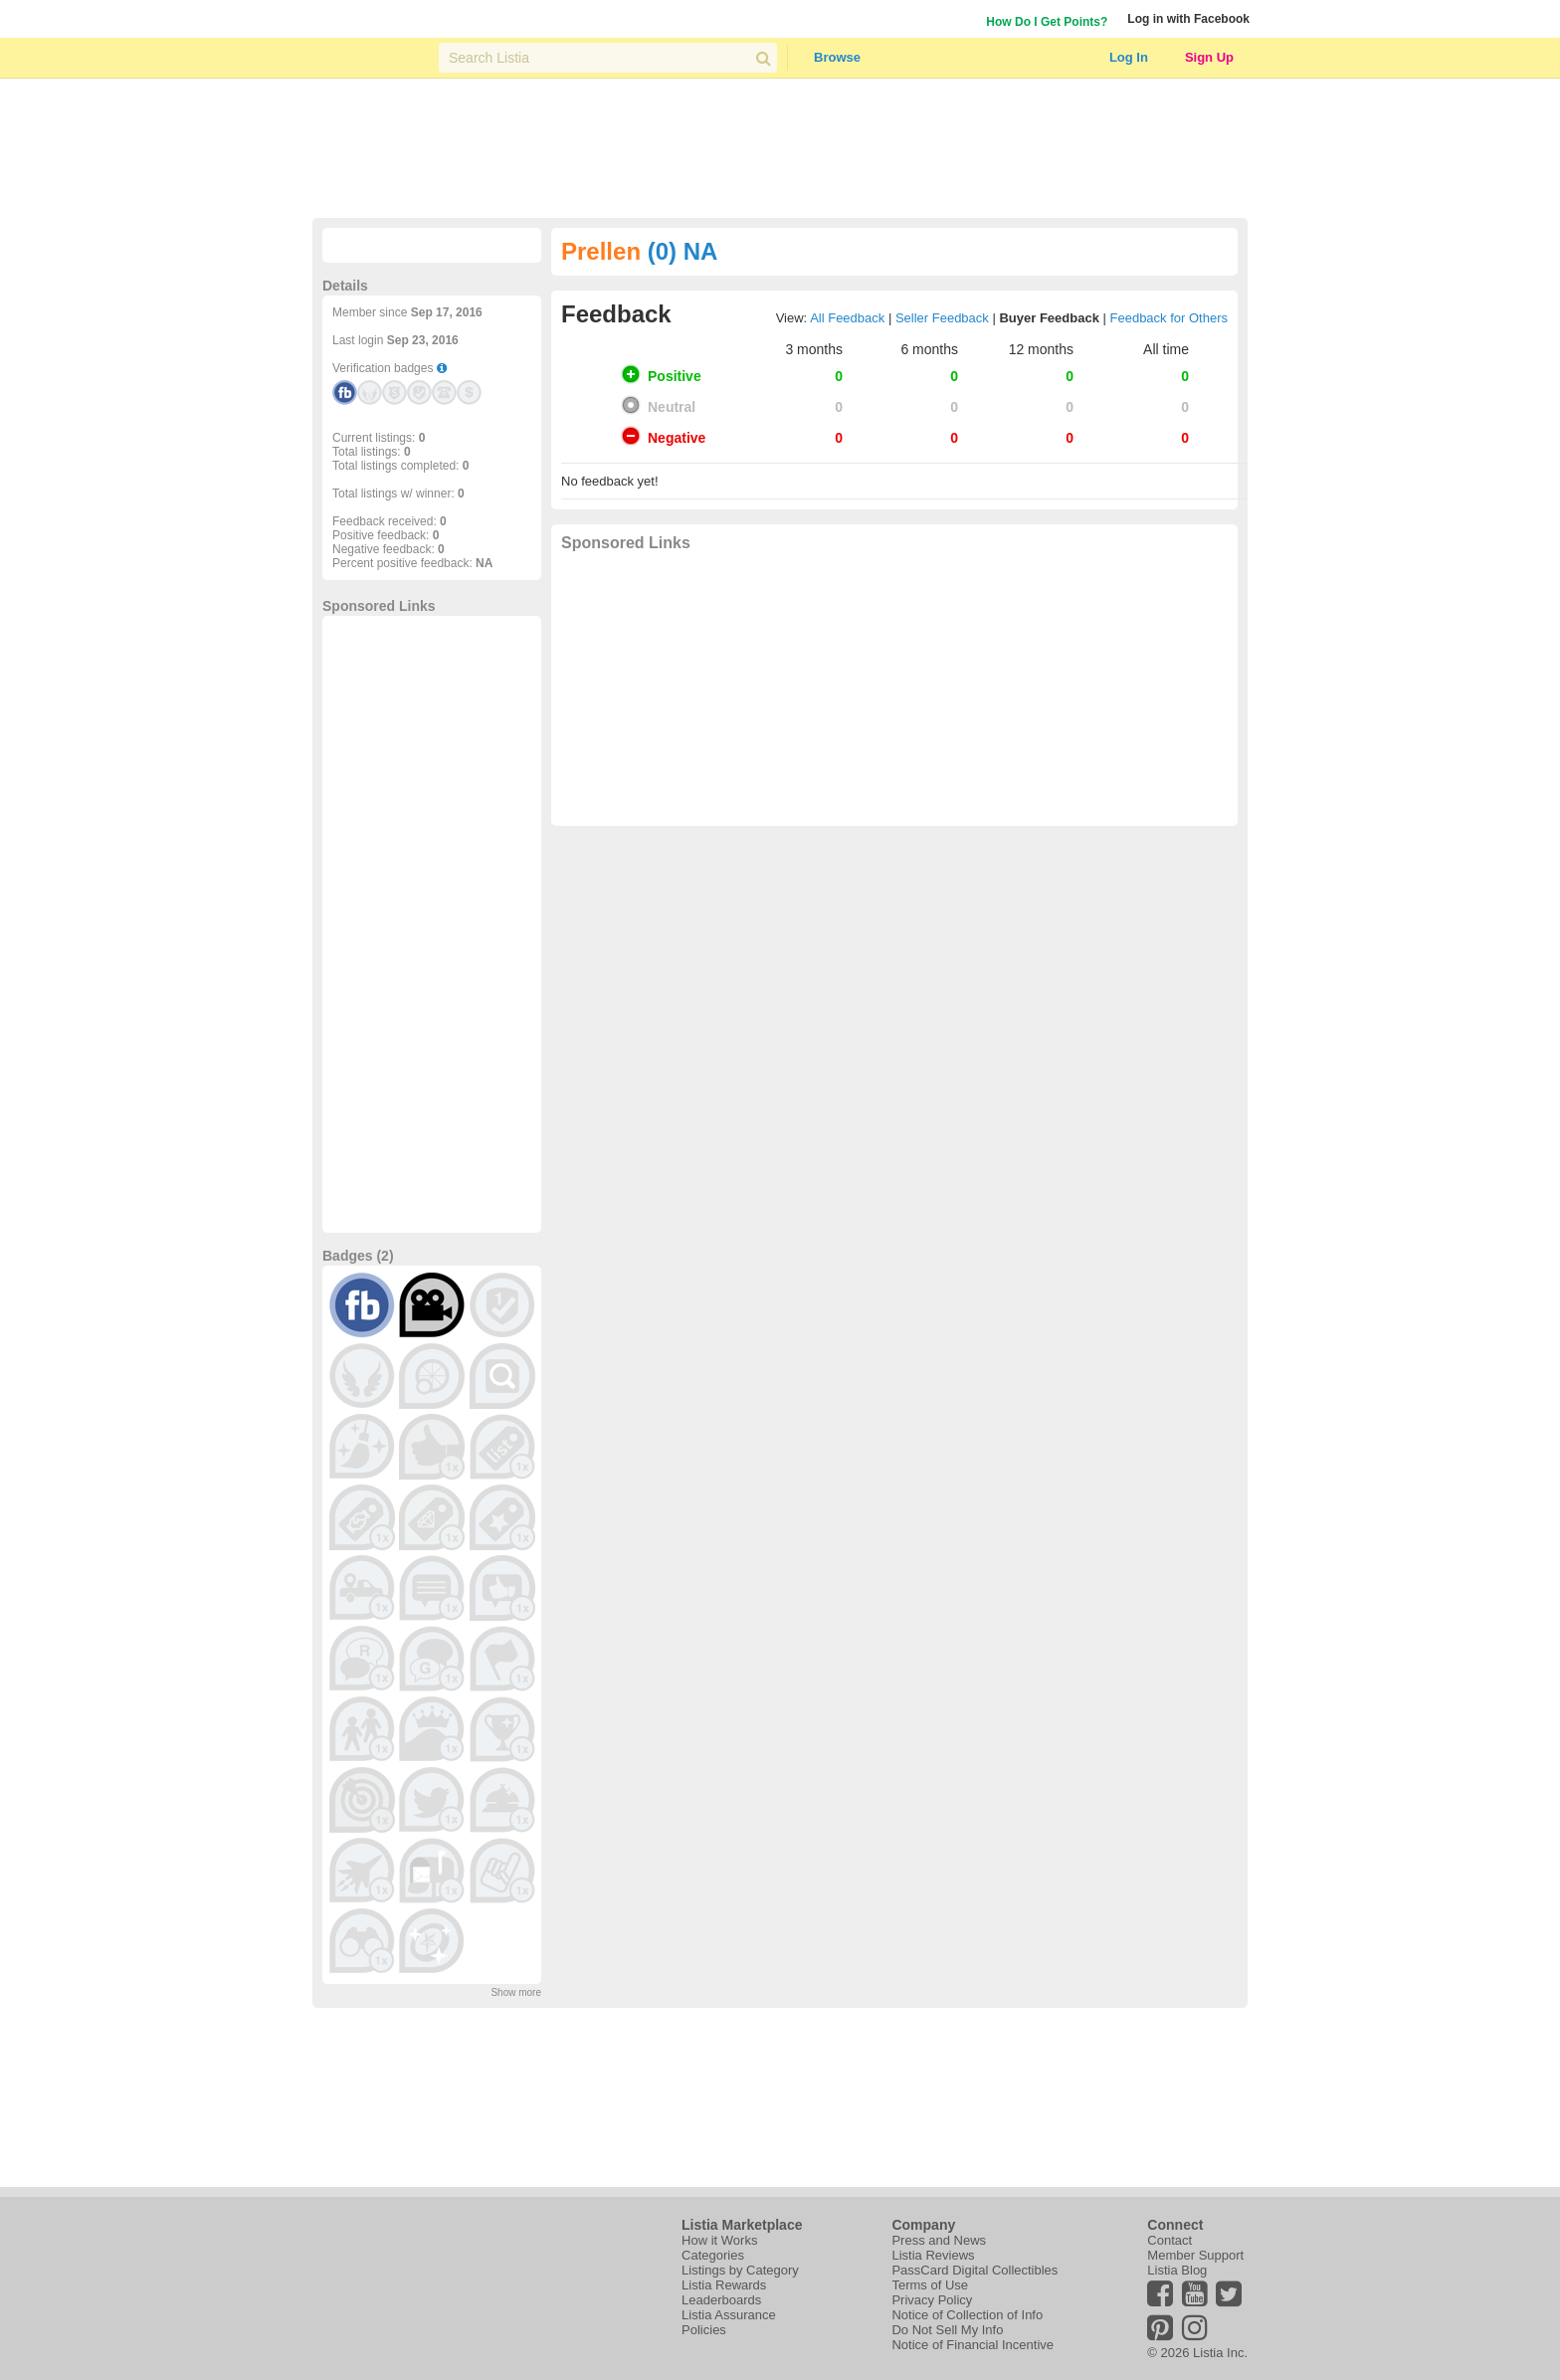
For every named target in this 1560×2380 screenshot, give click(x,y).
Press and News (938, 2240)
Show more (515, 1992)
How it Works (719, 2240)
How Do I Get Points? (1046, 22)
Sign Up (1209, 57)
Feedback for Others (1169, 317)
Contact (1169, 2240)
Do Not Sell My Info (947, 2329)
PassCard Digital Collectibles (974, 2270)
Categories (713, 2255)
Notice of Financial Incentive (972, 2344)
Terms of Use (929, 2285)
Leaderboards (721, 2299)
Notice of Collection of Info (967, 2314)
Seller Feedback (942, 317)
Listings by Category (740, 2270)
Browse (837, 57)
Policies (704, 2329)
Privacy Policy (931, 2299)
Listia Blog (1177, 2270)
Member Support (1195, 2255)
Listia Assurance (729, 2314)
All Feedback (847, 317)
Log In (1128, 57)
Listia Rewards (724, 2285)
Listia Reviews (932, 2255)
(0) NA (683, 251)
